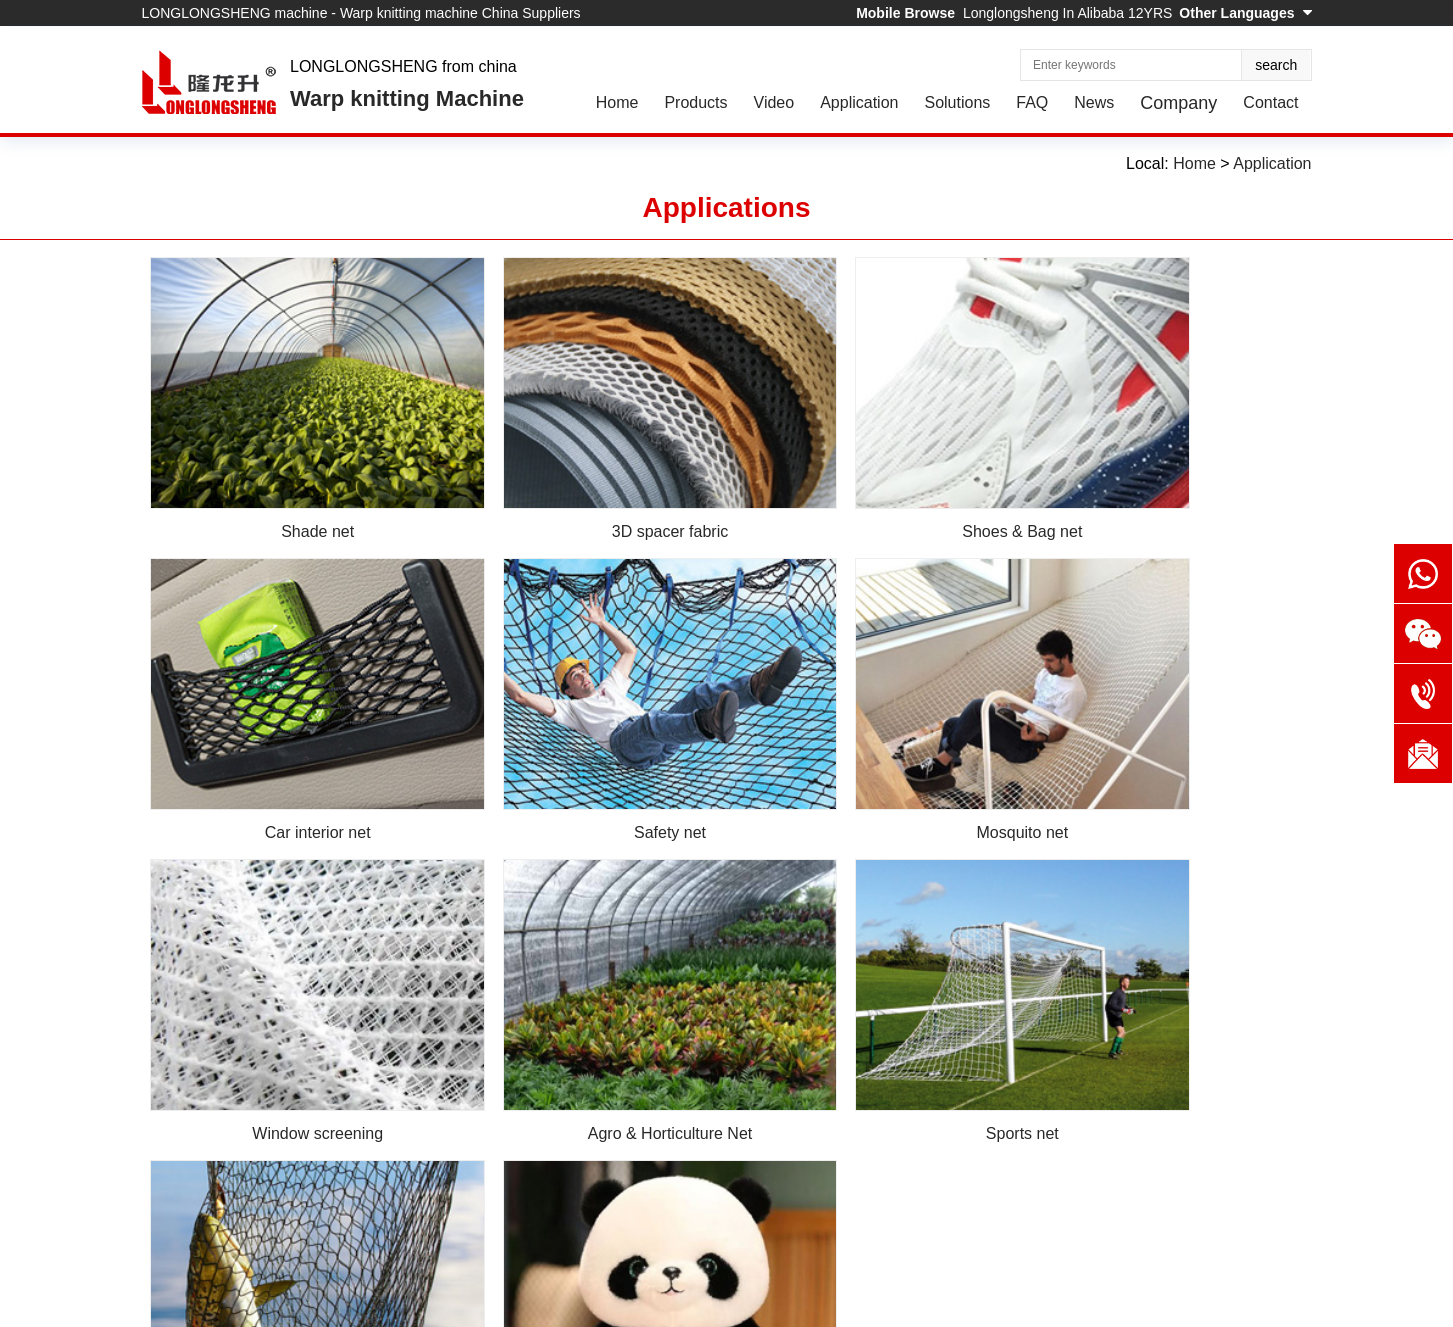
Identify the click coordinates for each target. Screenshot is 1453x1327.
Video (774, 102)
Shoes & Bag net (873, 488)
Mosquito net (580, 748)
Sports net (287, 1009)
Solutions (957, 102)
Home (617, 102)
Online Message (444, 1243)
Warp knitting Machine (407, 98)
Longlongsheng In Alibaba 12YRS (1067, 13)
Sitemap (318, 1304)
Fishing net (580, 1009)
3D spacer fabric (580, 488)
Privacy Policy (399, 1304)
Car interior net (1165, 488)
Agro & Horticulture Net (1165, 748)
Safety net (288, 748)
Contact (1270, 102)
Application (859, 102)
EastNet (257, 1304)
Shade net (287, 488)
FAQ (1032, 102)
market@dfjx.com (968, 1159)
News (1094, 102)
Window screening (872, 748)
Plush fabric (873, 1009)
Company (1178, 103)
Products (695, 102)
